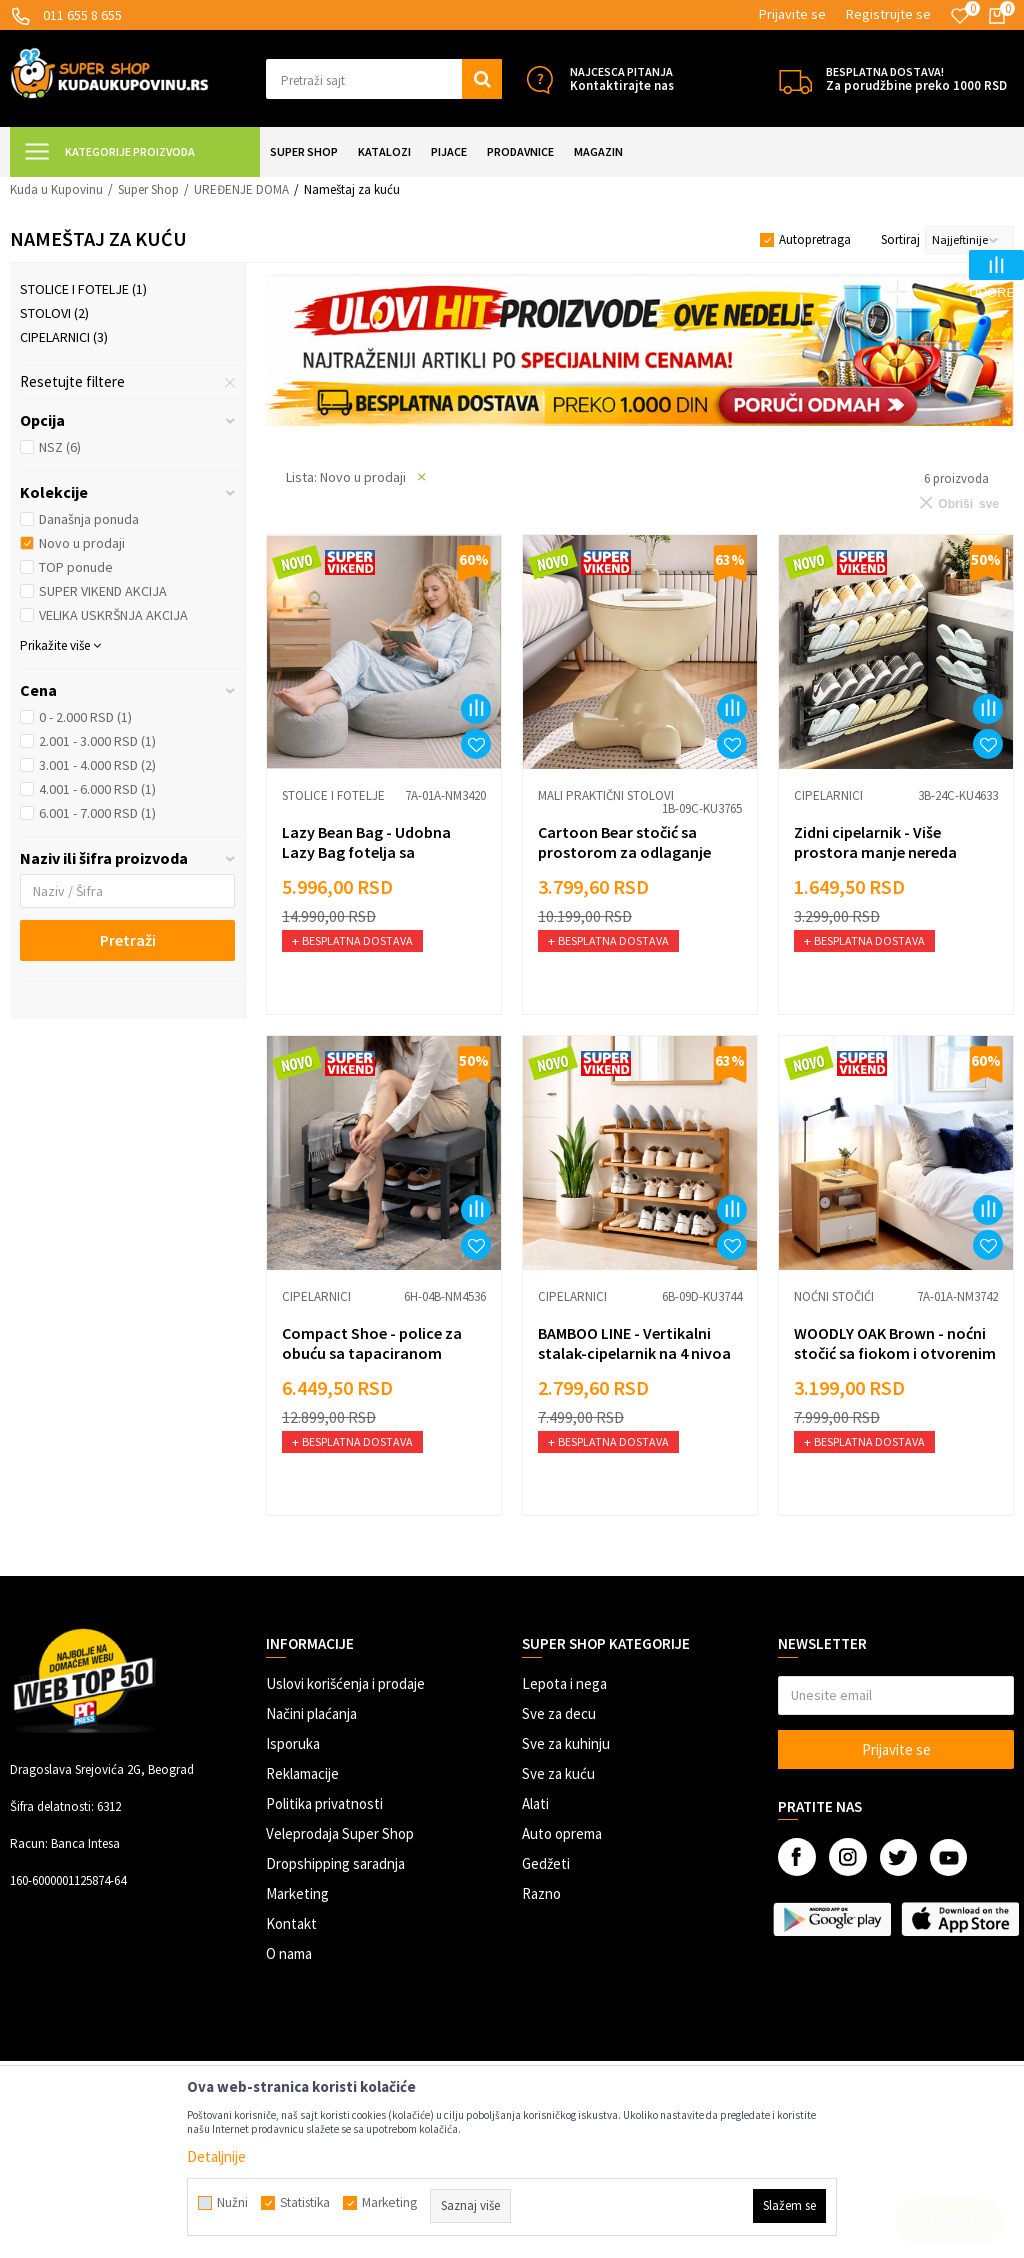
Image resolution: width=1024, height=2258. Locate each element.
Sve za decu (559, 1713)
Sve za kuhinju (566, 1743)
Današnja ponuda (89, 519)
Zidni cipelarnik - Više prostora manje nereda (875, 842)
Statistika (305, 2203)
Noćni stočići (834, 1296)
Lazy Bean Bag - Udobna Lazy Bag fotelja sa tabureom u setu (366, 852)
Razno (541, 1893)
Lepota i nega (564, 1683)
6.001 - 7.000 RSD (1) (97, 813)
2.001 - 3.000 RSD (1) (97, 741)
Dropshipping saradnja (335, 1863)
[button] (384, 79)
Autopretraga (815, 239)
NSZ (60, 447)
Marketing (297, 1893)
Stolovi (54, 313)
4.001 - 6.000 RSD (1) (97, 789)
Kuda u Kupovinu (56, 189)
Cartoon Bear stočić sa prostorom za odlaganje (624, 842)
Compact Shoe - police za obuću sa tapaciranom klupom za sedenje (372, 1353)
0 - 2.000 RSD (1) (85, 717)
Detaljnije (216, 2156)
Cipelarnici (64, 337)
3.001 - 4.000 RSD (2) (97, 765)
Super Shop (148, 189)
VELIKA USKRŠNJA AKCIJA (113, 615)
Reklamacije (302, 1773)
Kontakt (291, 1923)
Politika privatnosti (324, 1803)
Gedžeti (546, 1863)
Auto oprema (562, 1833)
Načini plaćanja (311, 1713)
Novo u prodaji (82, 543)
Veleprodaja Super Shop (340, 1833)
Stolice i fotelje (83, 289)
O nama (289, 1953)
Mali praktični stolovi (606, 795)
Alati (535, 1803)
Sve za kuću (558, 1773)
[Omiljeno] (960, 16)
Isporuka (293, 1743)
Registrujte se (888, 14)
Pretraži (128, 940)
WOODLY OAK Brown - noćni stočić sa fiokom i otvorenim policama (895, 1353)
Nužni (232, 2203)
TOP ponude (76, 567)
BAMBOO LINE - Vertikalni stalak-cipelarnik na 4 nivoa (634, 1343)
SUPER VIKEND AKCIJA (103, 591)
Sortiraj (900, 239)
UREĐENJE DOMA (241, 189)
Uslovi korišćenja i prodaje (345, 1683)
